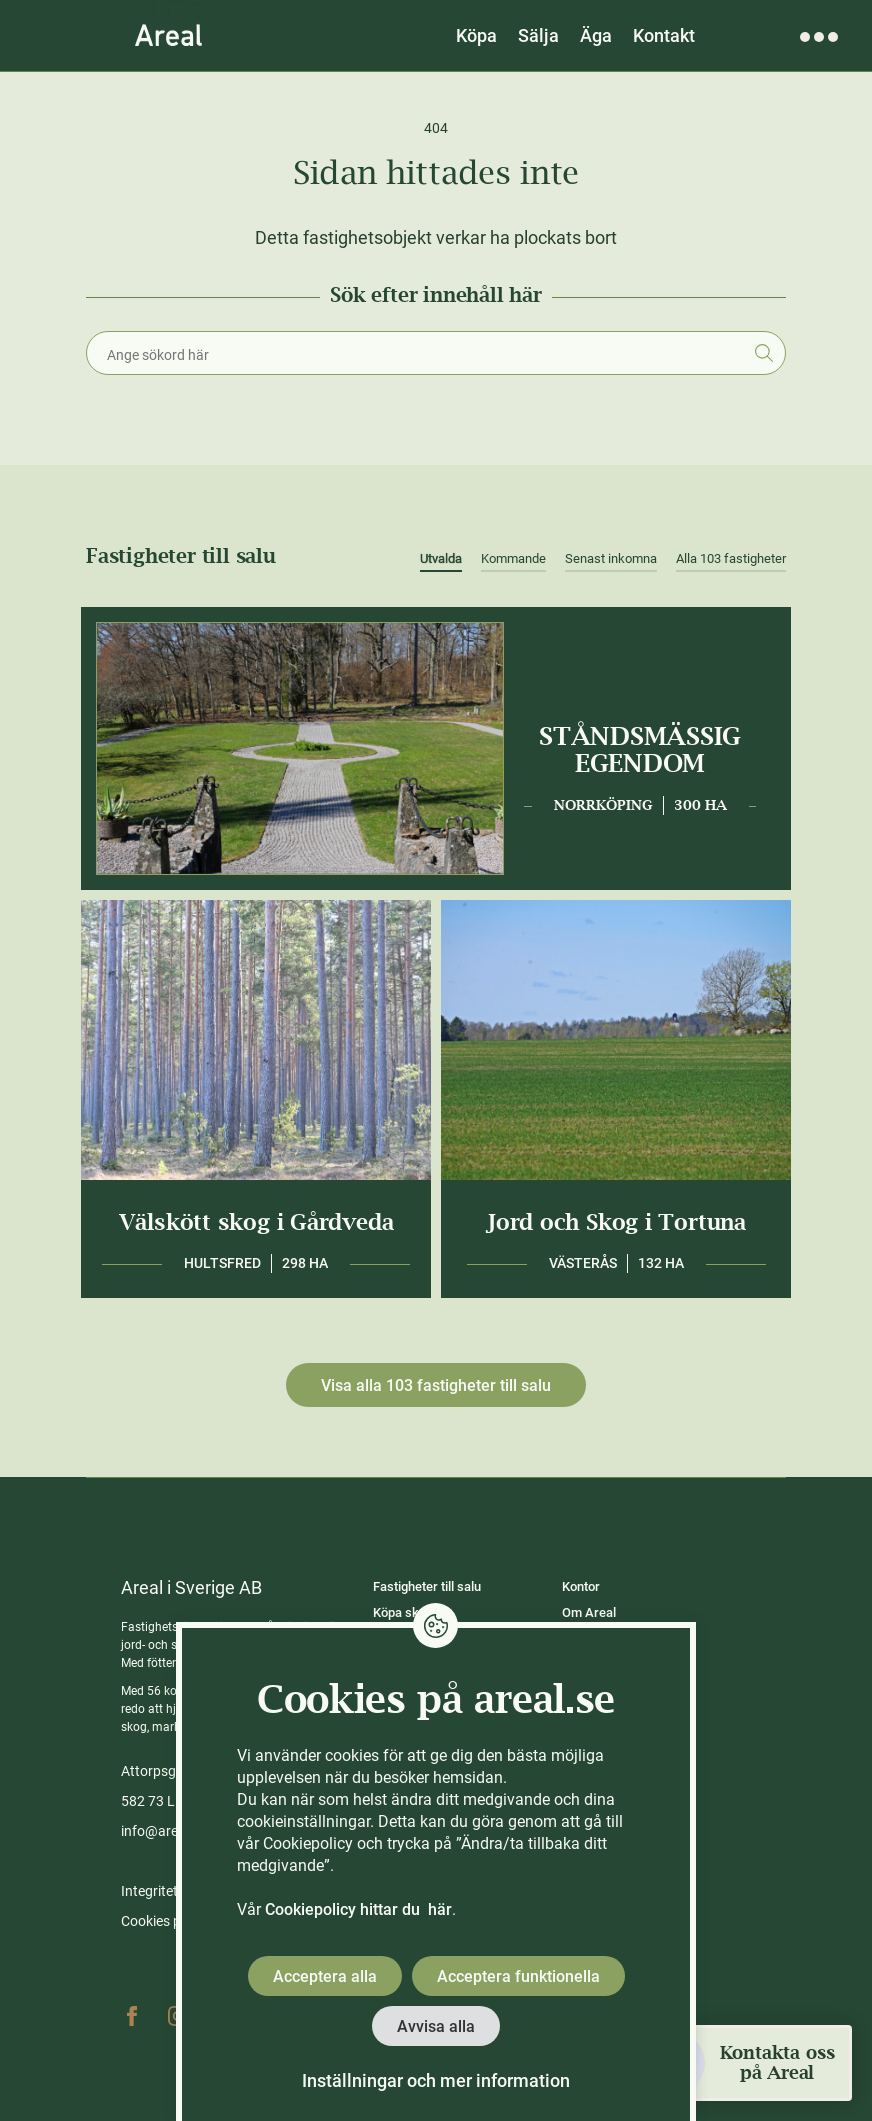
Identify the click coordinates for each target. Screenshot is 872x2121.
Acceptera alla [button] (325, 1976)
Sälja (538, 35)
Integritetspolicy (171, 1891)
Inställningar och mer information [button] (436, 2080)
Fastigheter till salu (427, 1586)
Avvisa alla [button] (436, 2026)
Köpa (476, 35)
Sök (763, 353)
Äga (596, 35)
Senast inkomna (611, 558)
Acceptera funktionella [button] (518, 1976)
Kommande (513, 558)
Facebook (132, 2016)
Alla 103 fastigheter (731, 558)
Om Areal (589, 1612)
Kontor (581, 1586)
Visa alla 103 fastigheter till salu (436, 1385)
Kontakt (664, 35)
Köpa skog (403, 1612)
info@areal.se (164, 1831)
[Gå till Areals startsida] (168, 35)
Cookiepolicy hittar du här (358, 1909)
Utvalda (441, 558)
